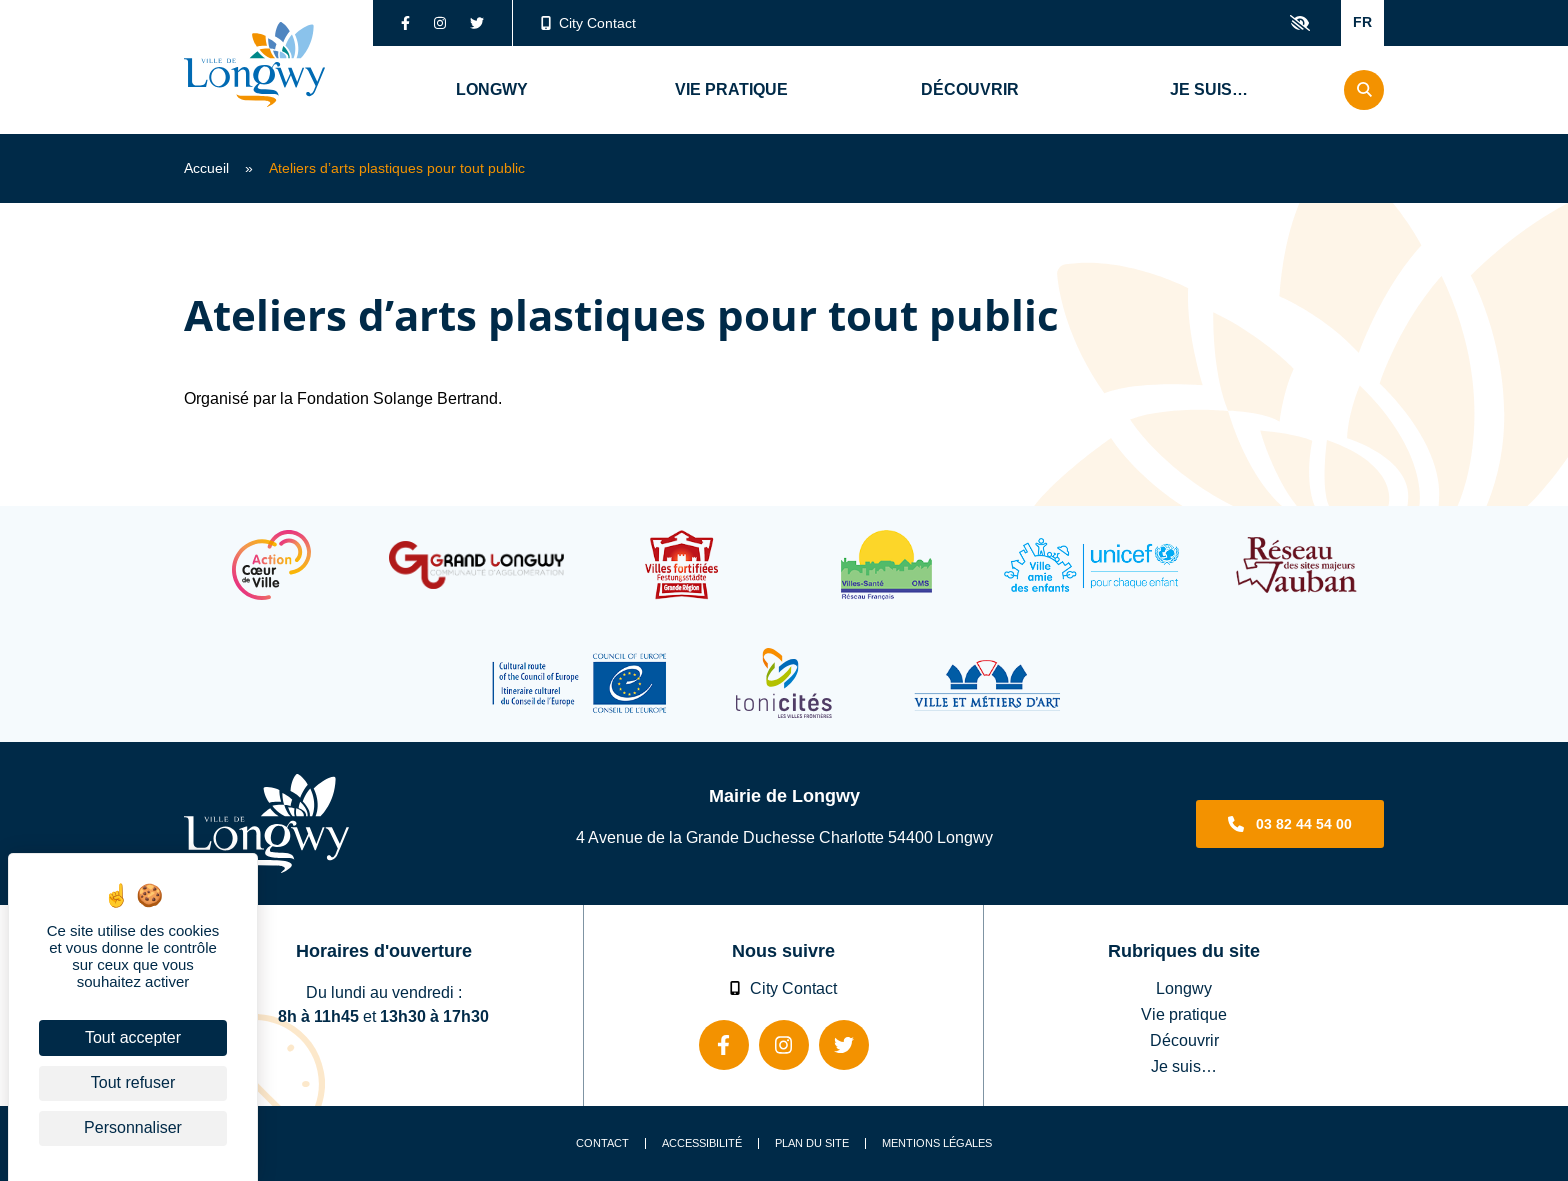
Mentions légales (937, 1143)
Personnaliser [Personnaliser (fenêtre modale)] (133, 1127)
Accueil (206, 168)
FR (1362, 22)
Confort (1300, 23)
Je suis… (1184, 1066)
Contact (602, 1143)
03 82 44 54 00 (1304, 824)
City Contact (589, 23)
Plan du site (812, 1143)
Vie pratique (1184, 1014)
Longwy (1184, 988)
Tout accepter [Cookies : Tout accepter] (133, 1037)
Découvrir (1184, 1040)
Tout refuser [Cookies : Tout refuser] (133, 1082)
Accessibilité (702, 1143)
